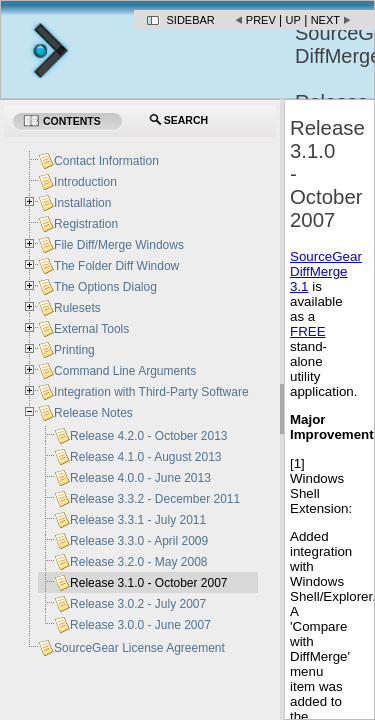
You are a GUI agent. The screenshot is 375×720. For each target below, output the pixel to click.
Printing (74, 350)
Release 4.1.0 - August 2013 (145, 457)
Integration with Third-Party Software (151, 392)
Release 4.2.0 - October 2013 (148, 436)
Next (325, 20)
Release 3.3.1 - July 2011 (138, 520)
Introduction (85, 182)
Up (293, 20)
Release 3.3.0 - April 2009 (139, 541)
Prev (261, 20)
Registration (86, 224)
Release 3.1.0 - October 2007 (148, 583)
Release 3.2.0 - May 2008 (138, 562)
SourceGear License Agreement (139, 648)
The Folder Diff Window (116, 266)
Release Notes (93, 413)
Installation (82, 203)
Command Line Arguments (125, 371)
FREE (308, 331)
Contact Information (106, 161)
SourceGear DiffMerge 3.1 (326, 271)
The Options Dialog (105, 287)
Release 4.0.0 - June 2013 (140, 478)
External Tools (91, 329)
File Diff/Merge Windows (119, 245)
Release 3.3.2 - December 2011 (155, 499)
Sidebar (191, 20)
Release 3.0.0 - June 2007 (140, 625)
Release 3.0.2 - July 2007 (138, 604)
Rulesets (77, 308)
